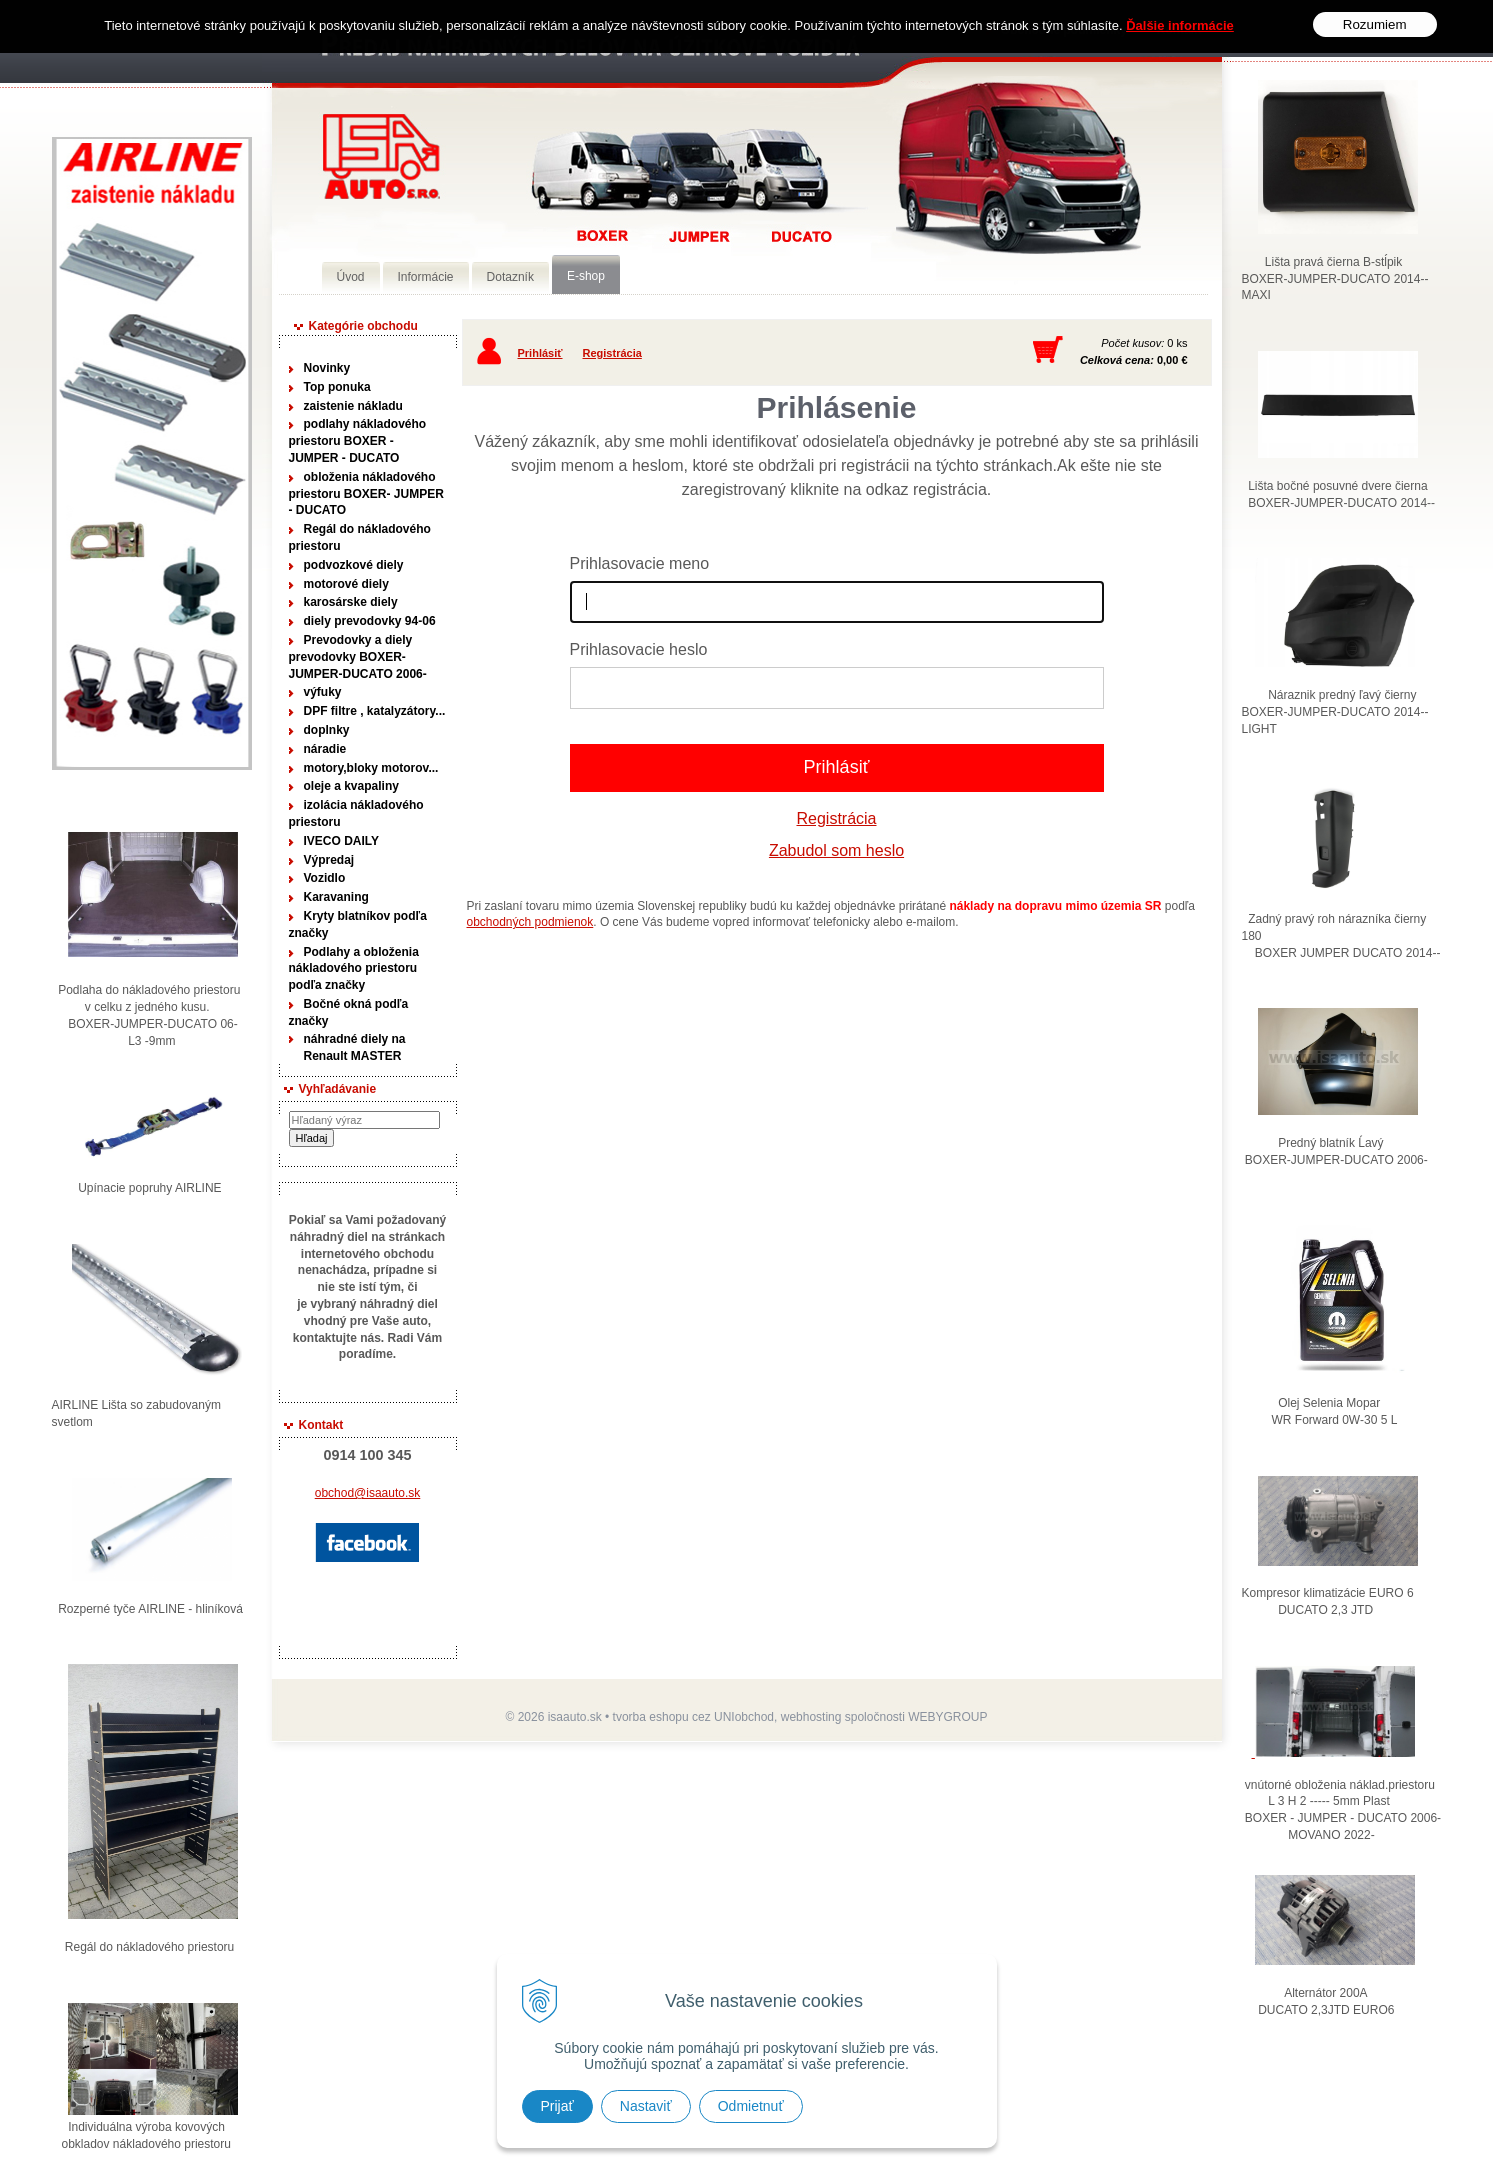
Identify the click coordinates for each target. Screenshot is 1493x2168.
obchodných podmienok (530, 922)
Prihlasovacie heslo (639, 649)
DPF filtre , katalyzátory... (375, 711)
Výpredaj (329, 860)
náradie (325, 749)
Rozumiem (1375, 24)
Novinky (327, 368)
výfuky (323, 692)
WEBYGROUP (947, 1717)
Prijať (557, 2106)
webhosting (811, 1717)
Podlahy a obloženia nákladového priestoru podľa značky (354, 969)
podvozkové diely (354, 565)
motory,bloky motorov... (371, 768)
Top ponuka (337, 387)
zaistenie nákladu (353, 406)
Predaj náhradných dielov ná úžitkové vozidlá (381, 156)
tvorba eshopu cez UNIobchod (693, 1717)
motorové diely (346, 584)
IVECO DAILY (342, 841)
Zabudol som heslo (836, 850)
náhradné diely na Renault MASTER (355, 1047)
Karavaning (336, 897)
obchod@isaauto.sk (368, 1493)
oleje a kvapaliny (351, 786)
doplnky (327, 730)
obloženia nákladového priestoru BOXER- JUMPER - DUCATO (366, 494)
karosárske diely (351, 602)
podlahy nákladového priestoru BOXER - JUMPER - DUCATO (358, 441)
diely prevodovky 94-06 (370, 621)
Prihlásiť (540, 353)
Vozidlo (325, 878)
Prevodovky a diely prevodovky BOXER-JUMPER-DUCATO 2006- (358, 657)
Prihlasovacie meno (640, 563)
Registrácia (612, 353)
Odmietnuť (751, 2106)
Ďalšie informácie (1180, 25)
